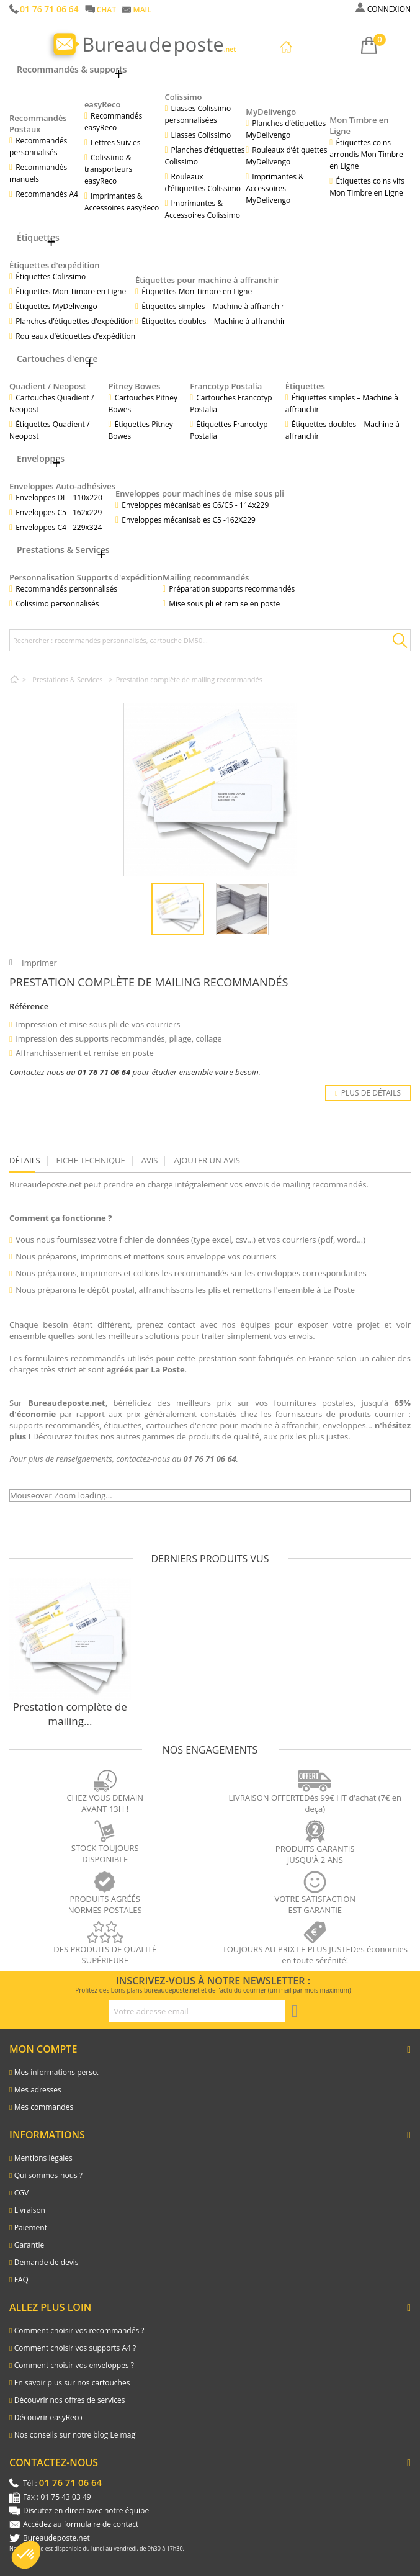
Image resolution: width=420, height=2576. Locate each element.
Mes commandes (43, 2107)
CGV (21, 2192)
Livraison (29, 2210)
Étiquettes (305, 386)
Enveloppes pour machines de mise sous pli (199, 493)
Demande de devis (46, 2262)
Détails (24, 1160)
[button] (26, 2555)
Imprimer (39, 963)
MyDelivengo (271, 111)
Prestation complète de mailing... (70, 1714)
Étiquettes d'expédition (54, 265)
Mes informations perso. (56, 2072)
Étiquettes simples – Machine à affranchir (212, 306)
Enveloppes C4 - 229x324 (59, 527)
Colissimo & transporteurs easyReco (108, 169)
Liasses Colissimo (201, 135)
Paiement (30, 2227)
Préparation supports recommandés (232, 588)
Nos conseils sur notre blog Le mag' (75, 2435)
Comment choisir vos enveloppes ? (74, 2365)
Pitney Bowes (135, 386)
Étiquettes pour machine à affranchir (207, 280)
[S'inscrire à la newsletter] (295, 2011)
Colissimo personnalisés (57, 603)
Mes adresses (37, 2089)
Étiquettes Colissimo (51, 276)
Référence (28, 1006)
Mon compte (43, 2049)
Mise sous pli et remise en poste (224, 603)
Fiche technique (90, 1160)
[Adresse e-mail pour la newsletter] (197, 2011)
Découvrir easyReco (48, 2417)
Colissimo (183, 96)
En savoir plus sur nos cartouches (72, 2382)
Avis (149, 1160)
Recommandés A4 (47, 194)
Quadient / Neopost (47, 386)
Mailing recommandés (206, 577)
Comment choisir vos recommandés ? (79, 2330)
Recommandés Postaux (38, 123)
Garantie (29, 2245)
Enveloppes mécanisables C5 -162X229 (189, 520)
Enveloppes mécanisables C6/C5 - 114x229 (195, 505)
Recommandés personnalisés (66, 588)
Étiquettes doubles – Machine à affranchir (213, 321)
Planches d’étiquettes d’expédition (75, 321)
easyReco (102, 104)
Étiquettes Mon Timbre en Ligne (71, 291)
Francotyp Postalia (226, 386)
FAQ (21, 2279)
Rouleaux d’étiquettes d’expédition (75, 336)
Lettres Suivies (115, 142)
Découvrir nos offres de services (69, 2400)
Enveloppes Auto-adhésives (62, 486)
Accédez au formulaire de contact (80, 2524)
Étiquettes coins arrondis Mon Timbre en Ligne (366, 154)
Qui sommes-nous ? (48, 2175)
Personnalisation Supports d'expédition (86, 577)
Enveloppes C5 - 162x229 (59, 512)
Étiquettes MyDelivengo (56, 306)
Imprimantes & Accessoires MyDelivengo (275, 188)
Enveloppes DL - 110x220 (59, 497)
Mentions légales (43, 2158)
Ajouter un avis (206, 1160)
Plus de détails (368, 1093)
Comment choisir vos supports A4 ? (75, 2348)
